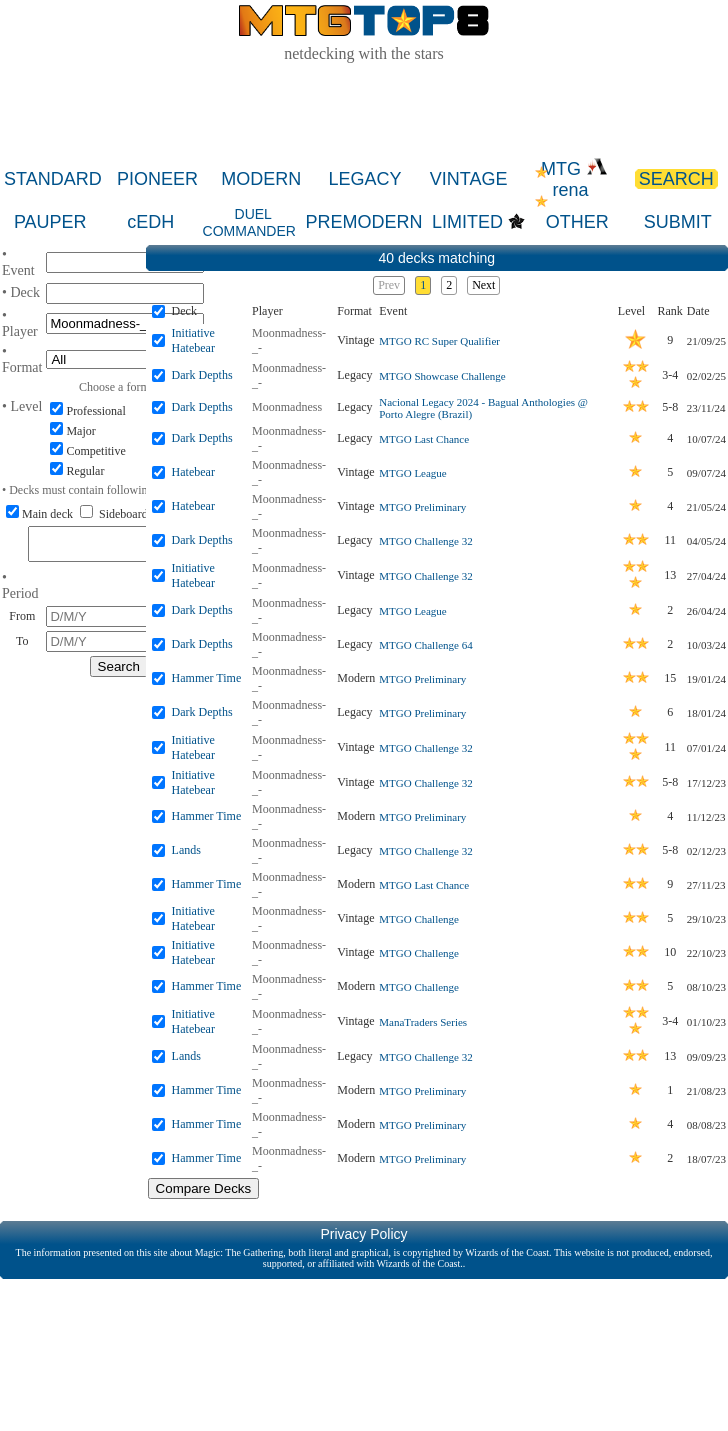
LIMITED (467, 222)
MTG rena (574, 179)
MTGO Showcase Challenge (442, 376)
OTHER (577, 222)
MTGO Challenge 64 (425, 645)
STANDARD (53, 179)
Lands (186, 850)
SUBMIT (678, 222)
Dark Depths (202, 375)
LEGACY (364, 179)
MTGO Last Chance (424, 439)
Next (483, 285)
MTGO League (413, 473)
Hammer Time (207, 678)
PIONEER (157, 179)
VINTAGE (469, 179)
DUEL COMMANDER (249, 222)
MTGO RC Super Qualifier (439, 341)
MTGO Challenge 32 (425, 541)
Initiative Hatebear (193, 340)
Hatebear (193, 472)
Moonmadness (287, 407)
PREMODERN (364, 222)
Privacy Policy (363, 1234)
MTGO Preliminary (422, 507)
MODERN (261, 179)
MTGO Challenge (419, 919)
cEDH (150, 222)
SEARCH (676, 179)
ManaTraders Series (423, 1022)
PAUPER (50, 222)
